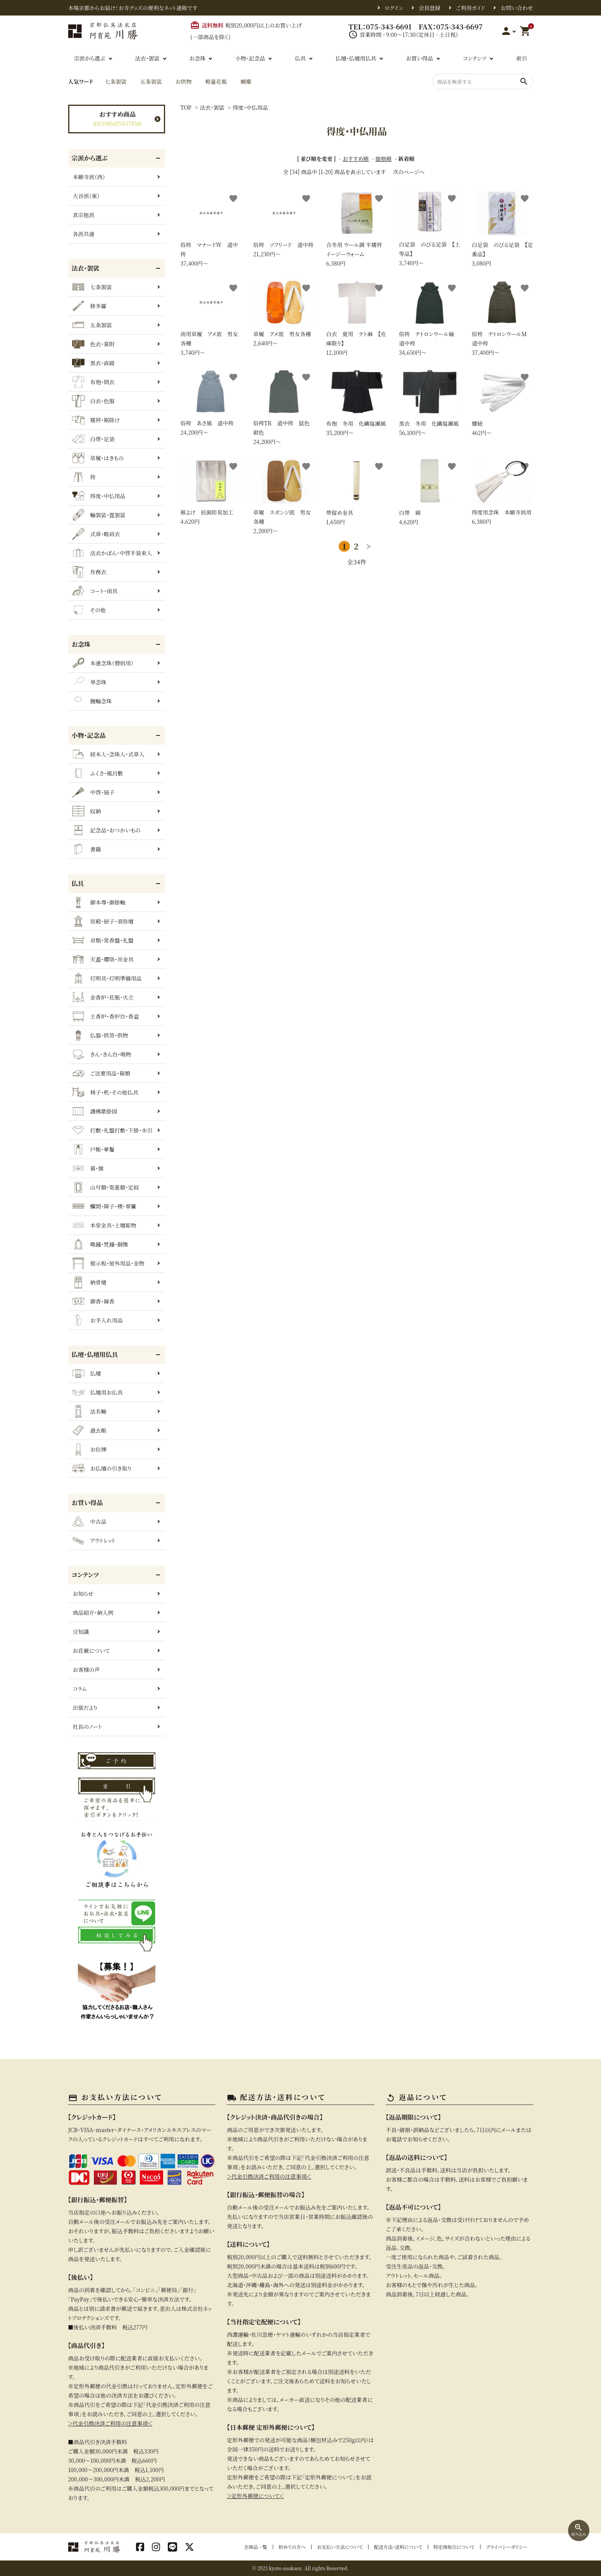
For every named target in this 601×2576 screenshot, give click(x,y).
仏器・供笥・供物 (100, 1035)
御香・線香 (93, 1301)
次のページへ (409, 172)
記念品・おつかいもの (106, 830)
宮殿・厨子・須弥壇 (103, 921)
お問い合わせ (517, 7)
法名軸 (89, 1411)
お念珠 (197, 58)
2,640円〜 (284, 313)
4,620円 (211, 491)
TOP (186, 107)
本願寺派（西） (89, 177)
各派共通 (84, 234)
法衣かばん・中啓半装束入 (112, 553)
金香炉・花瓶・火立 (103, 997)
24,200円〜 (211, 402)
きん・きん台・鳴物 (101, 1054)
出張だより (85, 1707)
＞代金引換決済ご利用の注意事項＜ (110, 2423)
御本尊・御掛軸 (99, 902)
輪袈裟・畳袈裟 (99, 515)
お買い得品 (419, 58)
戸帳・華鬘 (93, 1149)
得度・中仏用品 (250, 107)
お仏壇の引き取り (102, 1468)
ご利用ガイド (470, 7)
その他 (89, 610)
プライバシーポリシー (507, 2546)
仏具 (300, 58)
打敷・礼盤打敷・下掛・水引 (112, 1130)
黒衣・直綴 (93, 363)
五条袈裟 (151, 81)
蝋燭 (246, 81)
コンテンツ (474, 58)
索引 (521, 58)
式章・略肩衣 (96, 534)
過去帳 (89, 1430)
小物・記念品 (250, 58)
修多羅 (89, 306)
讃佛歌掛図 (94, 1111)
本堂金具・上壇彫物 (104, 1225)
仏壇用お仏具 (97, 1392)
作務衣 (89, 572)
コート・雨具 (95, 591)
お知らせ (83, 1593)
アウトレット (93, 1540)
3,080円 (502, 228)
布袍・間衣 (93, 382)
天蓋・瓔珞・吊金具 (103, 959)
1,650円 (356, 492)
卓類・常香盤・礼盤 (103, 940)
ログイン (394, 7)
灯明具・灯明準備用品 (107, 978)
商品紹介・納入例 (93, 1612)
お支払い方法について (340, 2546)
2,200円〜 (284, 496)
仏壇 (86, 1373)
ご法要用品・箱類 (101, 1073)
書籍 (86, 849)
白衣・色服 (93, 401)
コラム (80, 1688)
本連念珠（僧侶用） (103, 663)
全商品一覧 (255, 2546)
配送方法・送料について (398, 2546)
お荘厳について (91, 1650)
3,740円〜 (429, 228)
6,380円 (356, 228)
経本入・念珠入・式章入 (108, 754)
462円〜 (502, 403)
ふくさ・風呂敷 (97, 773)
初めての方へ (292, 2546)
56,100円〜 (429, 403)
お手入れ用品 (97, 1320)
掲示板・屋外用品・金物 (108, 1263)
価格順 (383, 158)
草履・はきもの (98, 458)
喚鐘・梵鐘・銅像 (100, 1244)
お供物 (183, 81)
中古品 (89, 1521)
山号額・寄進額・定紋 (105, 1187)
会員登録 (430, 7)
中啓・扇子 (93, 792)
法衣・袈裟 (147, 58)
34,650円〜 (429, 318)
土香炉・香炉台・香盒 (105, 1016)
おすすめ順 (356, 158)
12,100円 (356, 318)
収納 (86, 811)
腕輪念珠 (92, 701)
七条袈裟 (115, 81)
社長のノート (87, 1726)
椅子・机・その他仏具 (105, 1092)
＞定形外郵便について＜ (255, 2496)
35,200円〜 (356, 403)
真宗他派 (84, 215)
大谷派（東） (86, 196)
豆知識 (81, 1631)
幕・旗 (88, 1168)
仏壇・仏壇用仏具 (356, 58)
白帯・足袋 (93, 439)
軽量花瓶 (216, 81)
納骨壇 (89, 1282)
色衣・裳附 (93, 344)
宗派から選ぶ (89, 58)
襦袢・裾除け (96, 420)
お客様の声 (86, 1669)
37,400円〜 (211, 228)
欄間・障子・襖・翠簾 (104, 1206)
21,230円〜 (284, 224)
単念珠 (89, 682)
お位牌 (89, 1449)
